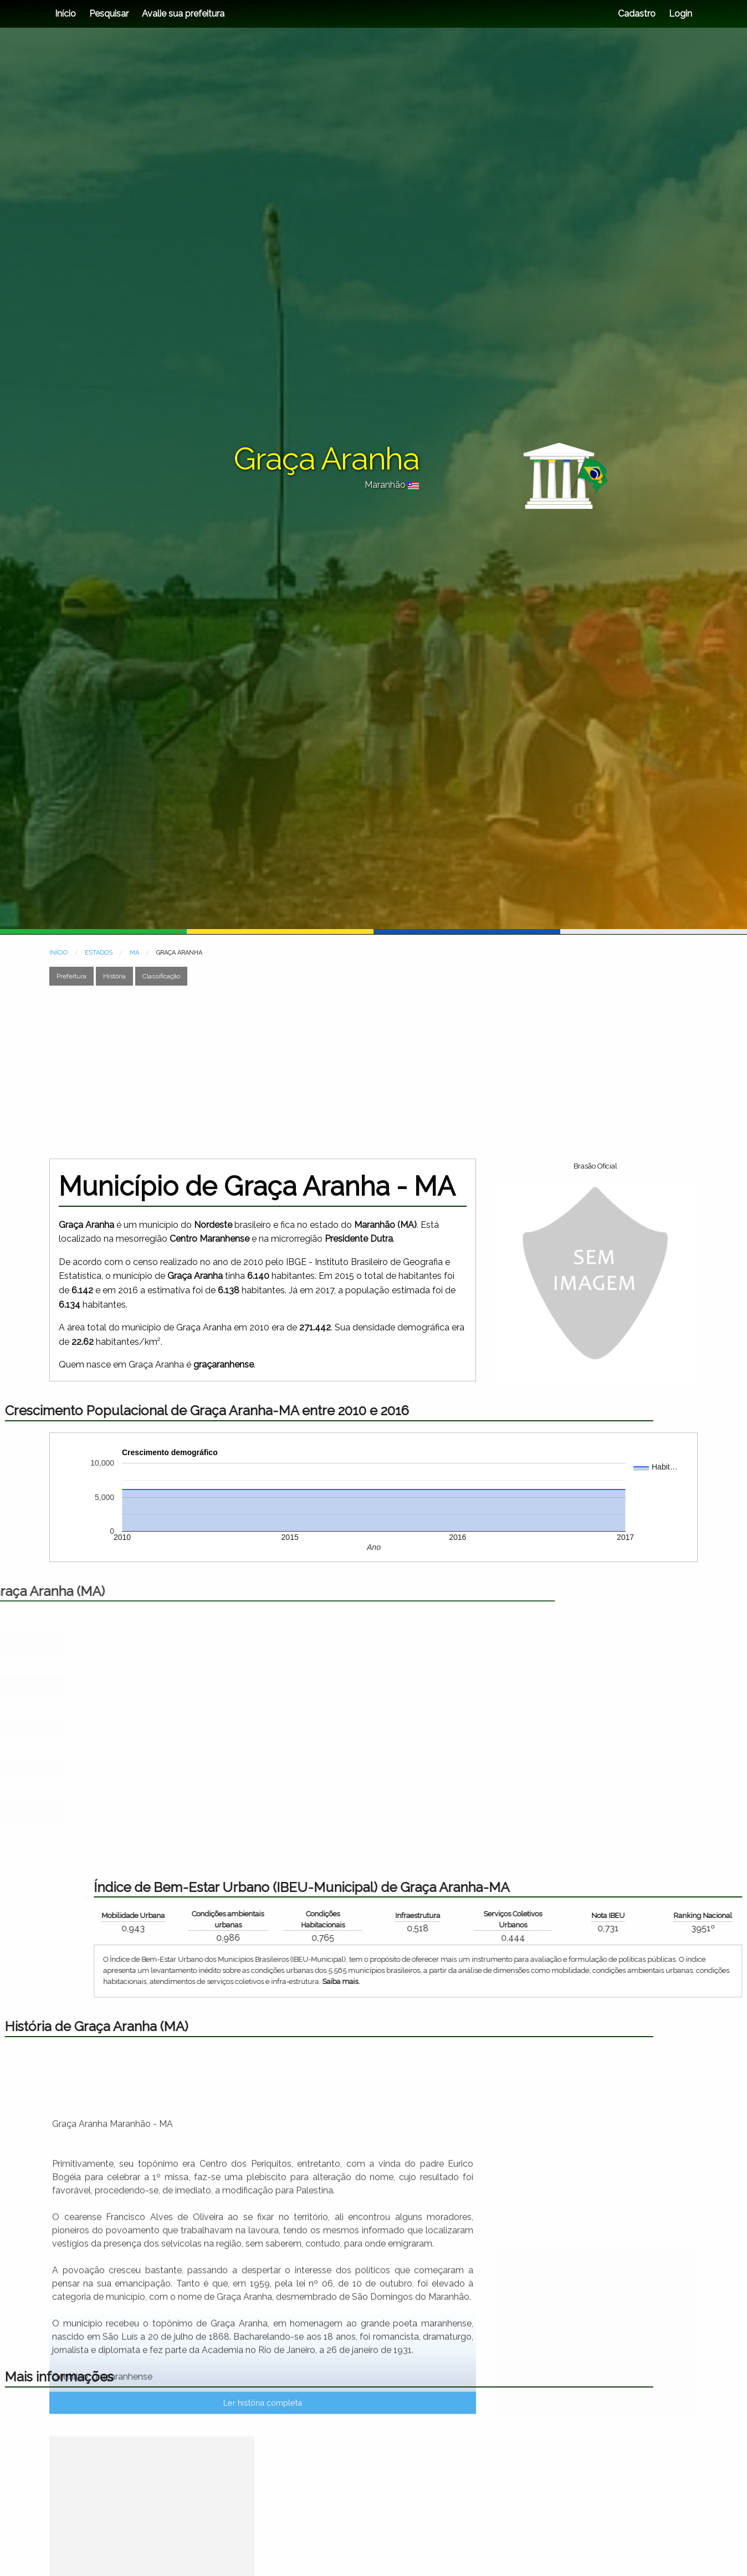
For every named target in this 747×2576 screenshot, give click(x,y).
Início (65, 13)
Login (679, 13)
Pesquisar (109, 13)
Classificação (161, 976)
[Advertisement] (373, 1072)
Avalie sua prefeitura (183, 13)
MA (134, 952)
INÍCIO (58, 952)
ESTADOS (98, 952)
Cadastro (637, 13)
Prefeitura (71, 976)
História (114, 976)
